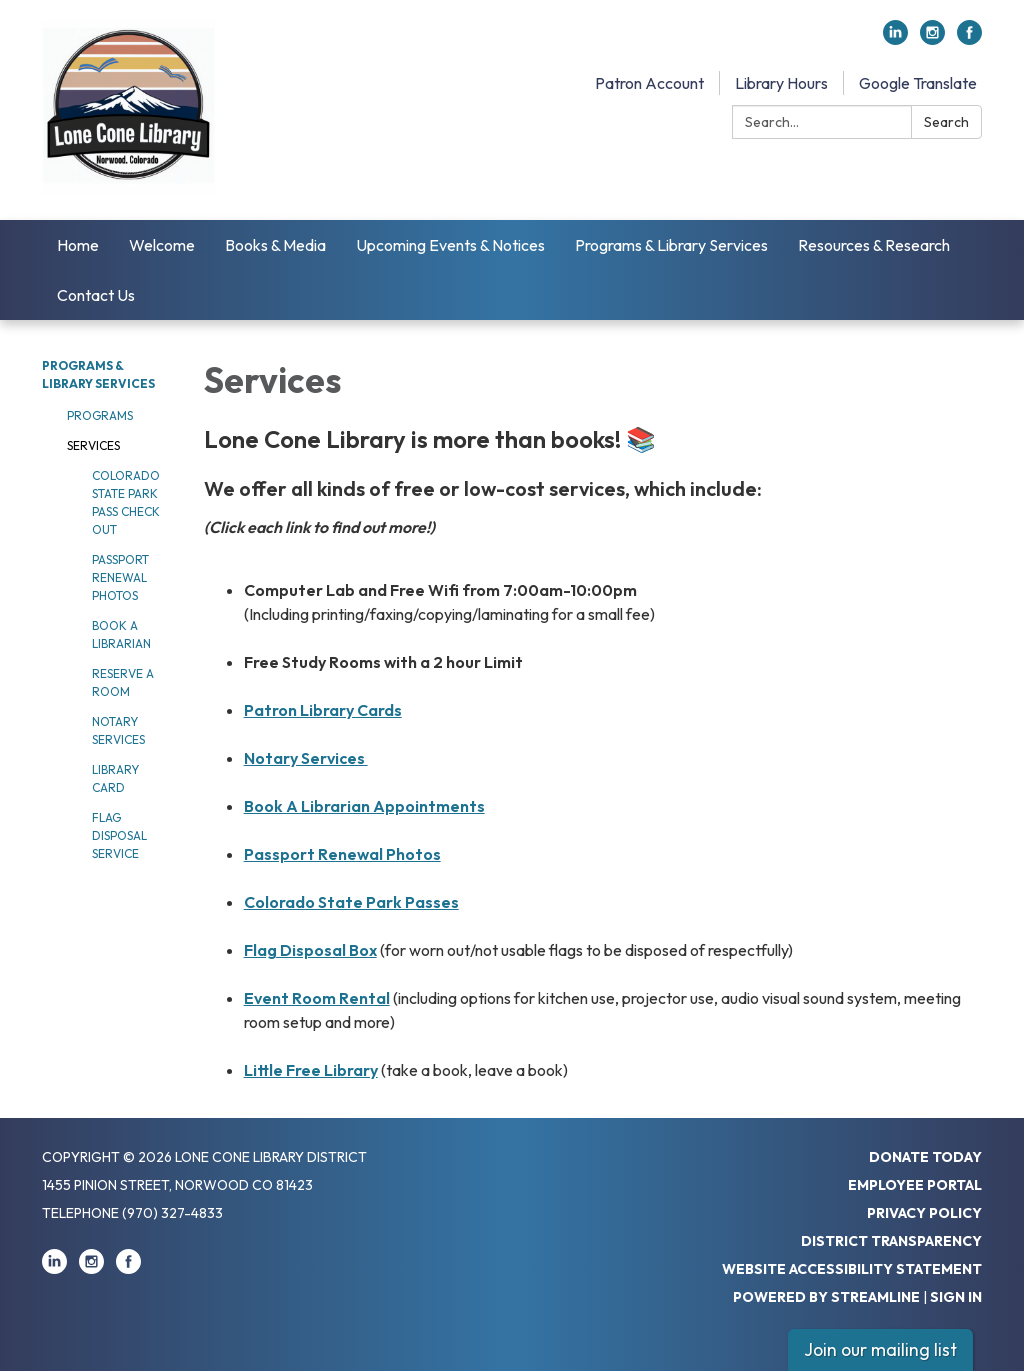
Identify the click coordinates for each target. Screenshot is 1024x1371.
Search (946, 122)
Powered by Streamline (826, 1297)
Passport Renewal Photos (120, 577)
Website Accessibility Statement (852, 1269)
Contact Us (96, 295)
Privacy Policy (924, 1213)
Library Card (115, 778)
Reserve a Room (123, 682)
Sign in (956, 1297)
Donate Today (925, 1157)
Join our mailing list (880, 1349)
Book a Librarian (121, 634)
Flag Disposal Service (119, 835)
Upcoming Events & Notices (450, 245)
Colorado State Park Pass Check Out (126, 502)
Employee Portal (915, 1185)
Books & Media (275, 245)
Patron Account (649, 83)
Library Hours (781, 83)
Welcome (162, 245)
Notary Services (118, 730)
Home (78, 245)
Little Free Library (311, 1070)
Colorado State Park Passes (351, 902)
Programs (100, 415)
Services (93, 445)
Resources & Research (874, 245)
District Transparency (891, 1241)
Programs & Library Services (671, 245)
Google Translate (918, 83)
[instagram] (932, 39)
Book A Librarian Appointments (364, 806)
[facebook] (969, 39)
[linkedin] (895, 39)
